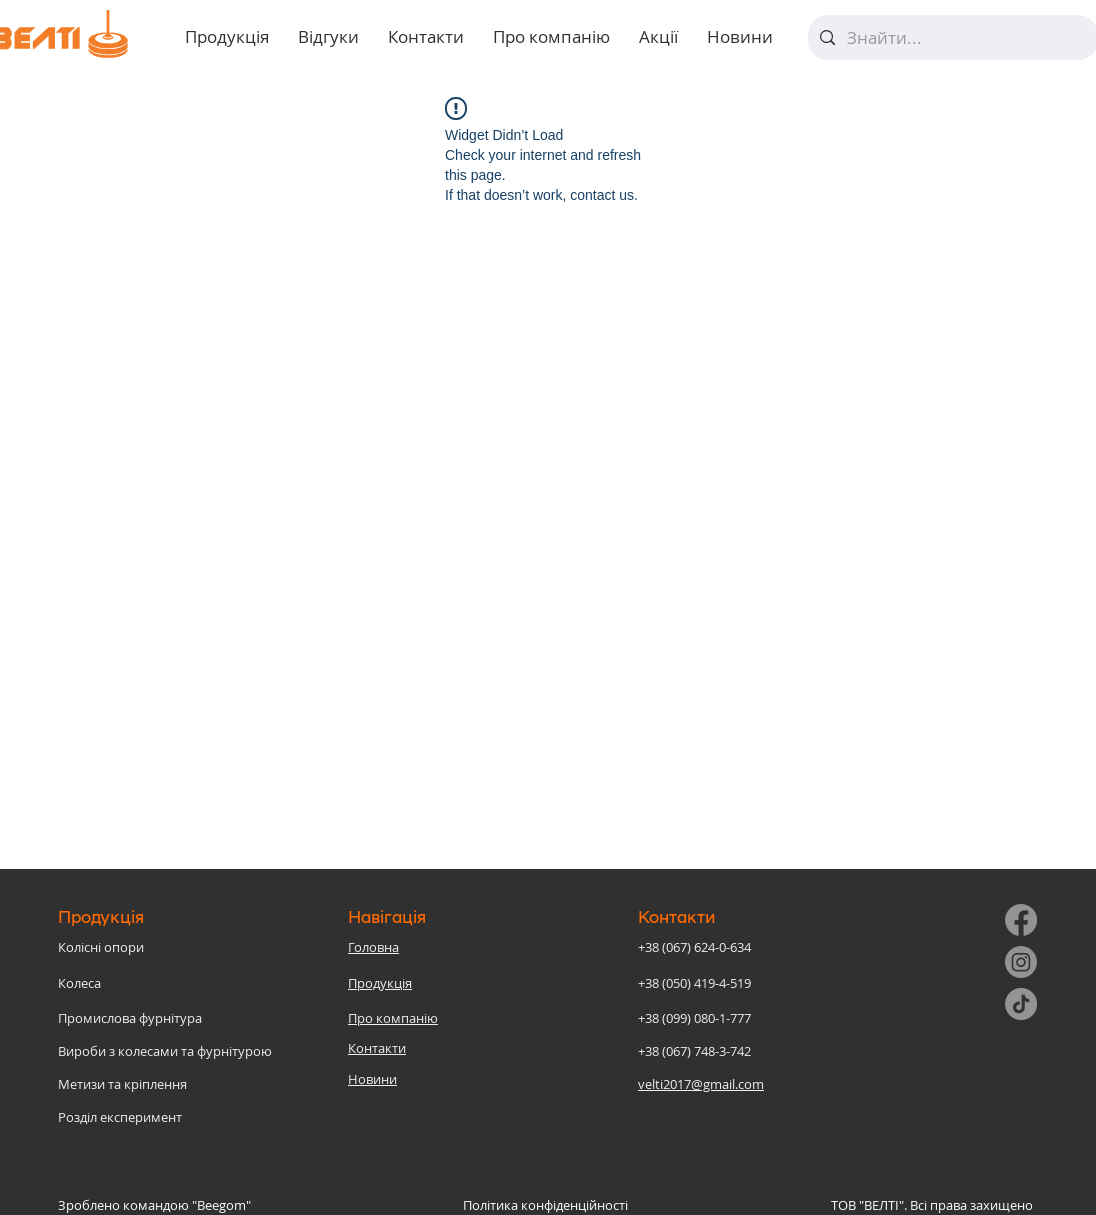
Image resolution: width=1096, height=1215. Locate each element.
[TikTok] (1021, 1004)
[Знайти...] (951, 37)
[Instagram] (1021, 962)
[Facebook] (1021, 920)
